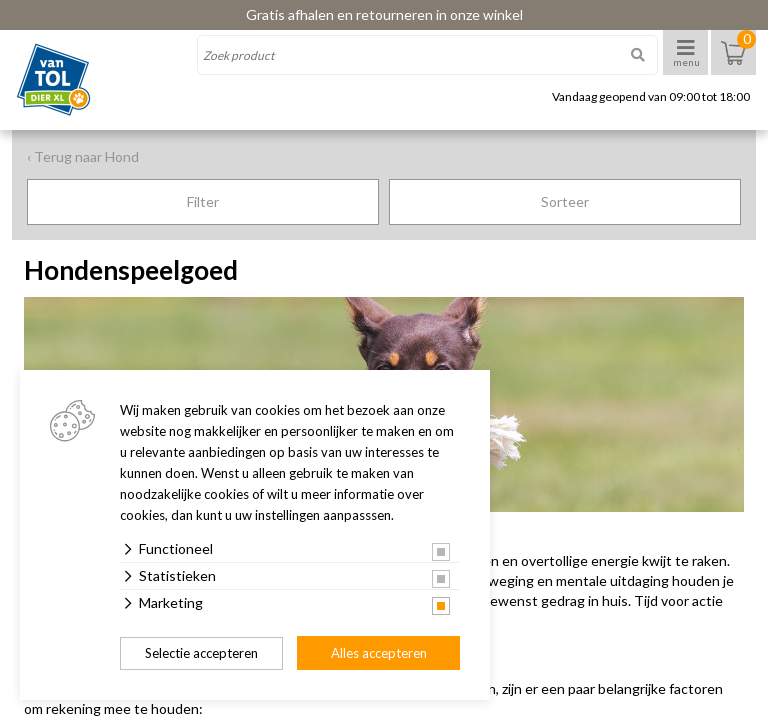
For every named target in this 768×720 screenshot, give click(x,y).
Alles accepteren (379, 653)
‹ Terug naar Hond (83, 156)
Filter (203, 201)
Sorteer (565, 201)
